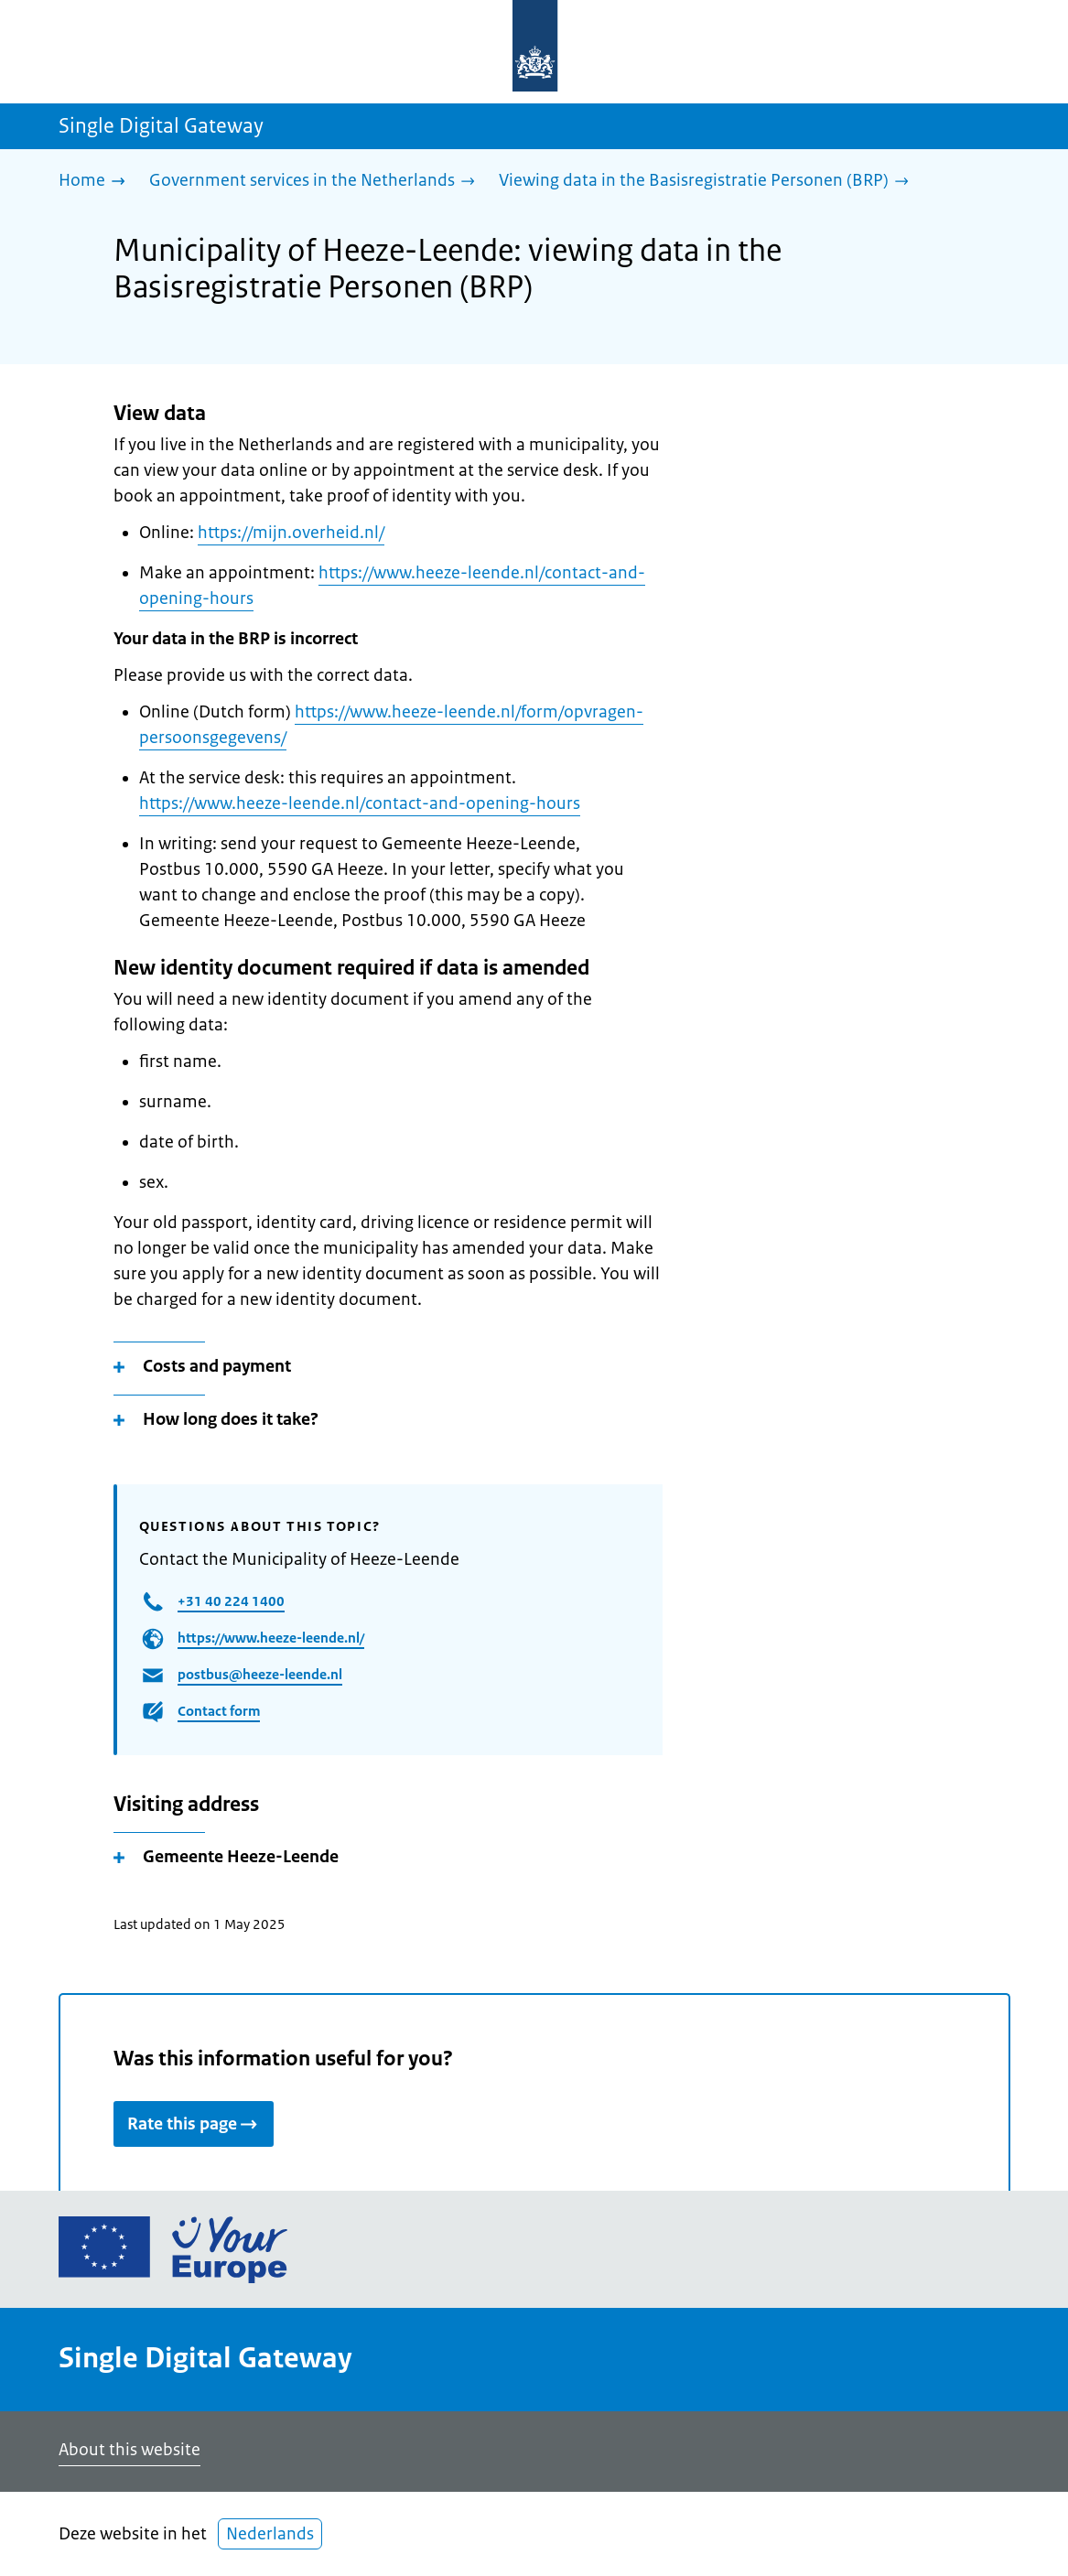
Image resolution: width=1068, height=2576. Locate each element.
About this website (129, 2450)
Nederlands (270, 2534)
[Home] (97, 181)
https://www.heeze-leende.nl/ (271, 1637)
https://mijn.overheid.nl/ (291, 533)
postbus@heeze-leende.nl (260, 1674)
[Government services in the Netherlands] (316, 181)
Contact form (219, 1710)
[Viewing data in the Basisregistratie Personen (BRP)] (708, 181)
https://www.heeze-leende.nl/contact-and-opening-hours (359, 803)
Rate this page (193, 2124)
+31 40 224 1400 (231, 1601)
